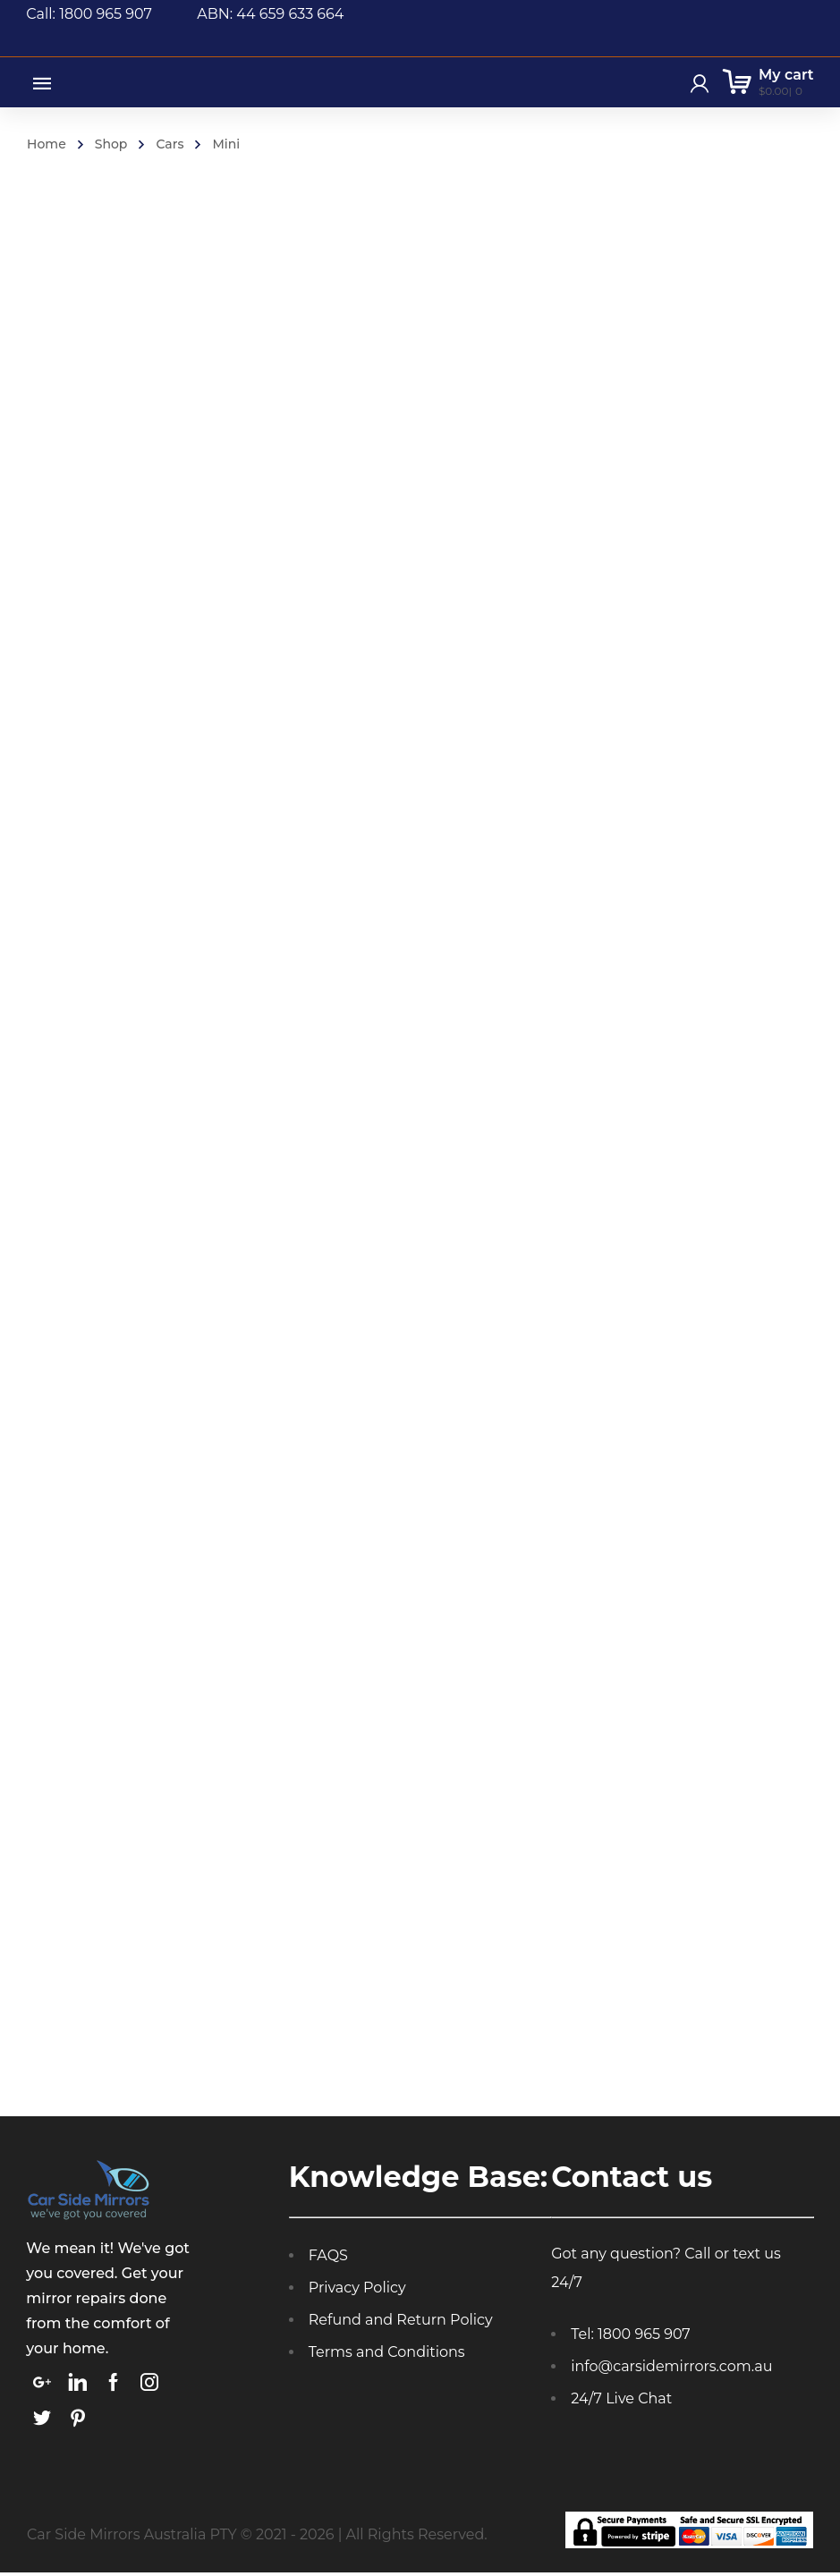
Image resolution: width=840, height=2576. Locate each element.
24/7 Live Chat (621, 2402)
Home (46, 144)
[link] (42, 2385)
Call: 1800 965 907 (111, 13)
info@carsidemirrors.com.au (671, 2369)
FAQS (328, 2258)
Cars (169, 144)
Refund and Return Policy (401, 2323)
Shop (111, 144)
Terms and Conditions (387, 2355)
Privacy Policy (357, 2291)
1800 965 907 (644, 2337)
